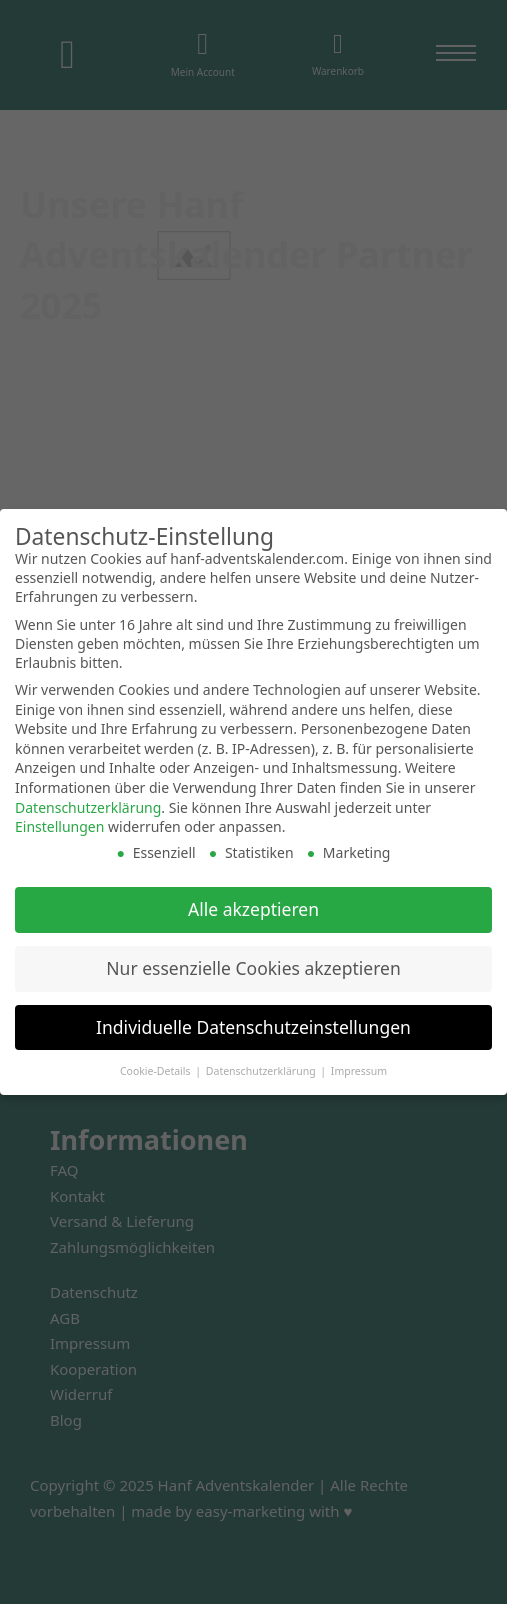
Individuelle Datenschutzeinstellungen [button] (253, 1027)
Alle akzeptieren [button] (253, 909)
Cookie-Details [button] (156, 1071)
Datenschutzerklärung (88, 807)
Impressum (359, 1071)
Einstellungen (59, 826)
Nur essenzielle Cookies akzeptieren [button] (253, 968)
